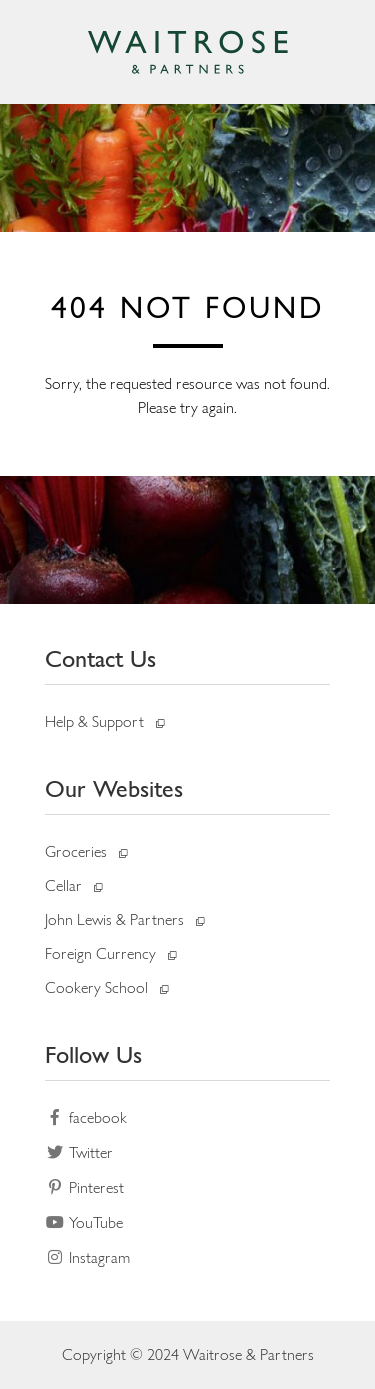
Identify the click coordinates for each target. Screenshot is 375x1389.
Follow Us (93, 1054)
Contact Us (100, 658)
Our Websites (114, 788)
